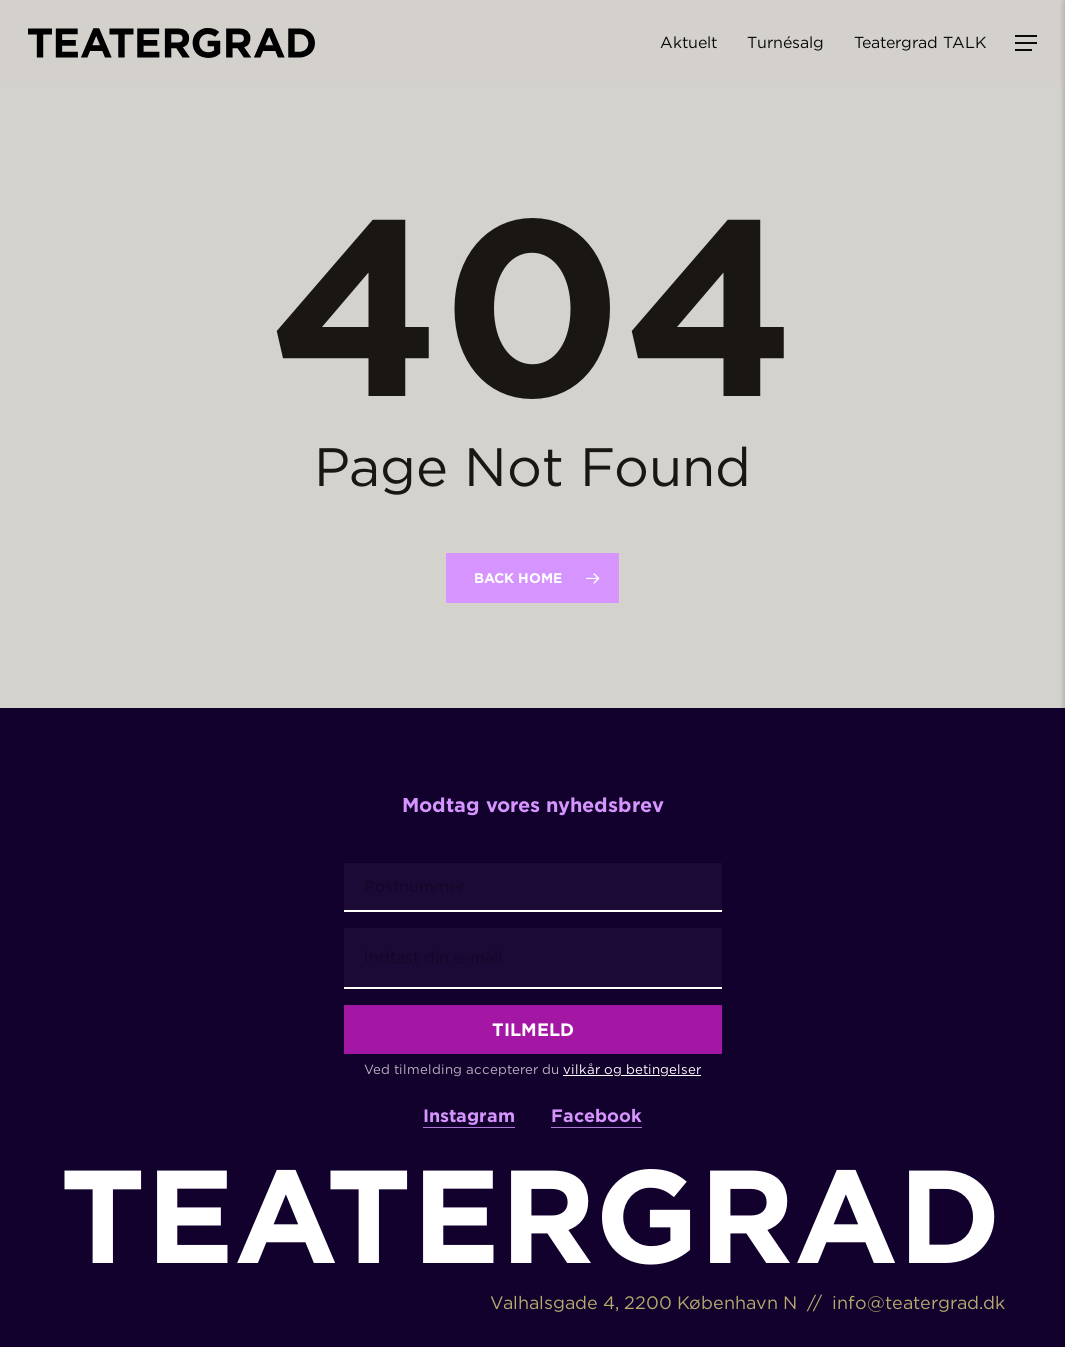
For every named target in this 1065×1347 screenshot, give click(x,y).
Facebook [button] (596, 1115)
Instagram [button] (469, 1115)
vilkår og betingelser (632, 1069)
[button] (1026, 43)
